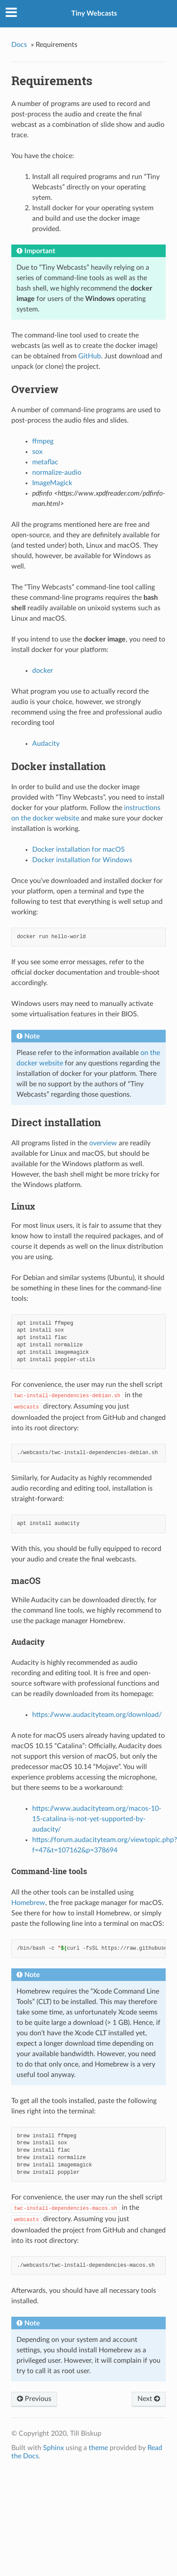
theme (98, 2447)
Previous (34, 2398)
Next (148, 2398)
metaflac (45, 462)
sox (37, 451)
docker (42, 670)
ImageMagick (52, 482)
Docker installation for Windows (82, 859)
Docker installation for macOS (78, 849)
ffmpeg (42, 441)
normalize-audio (56, 472)
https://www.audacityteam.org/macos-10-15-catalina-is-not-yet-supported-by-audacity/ (96, 1819)
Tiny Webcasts (94, 13)
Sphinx (53, 2447)
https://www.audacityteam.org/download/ (97, 1714)
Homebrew (28, 1902)
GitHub (89, 356)
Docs (19, 44)
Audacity (46, 743)
